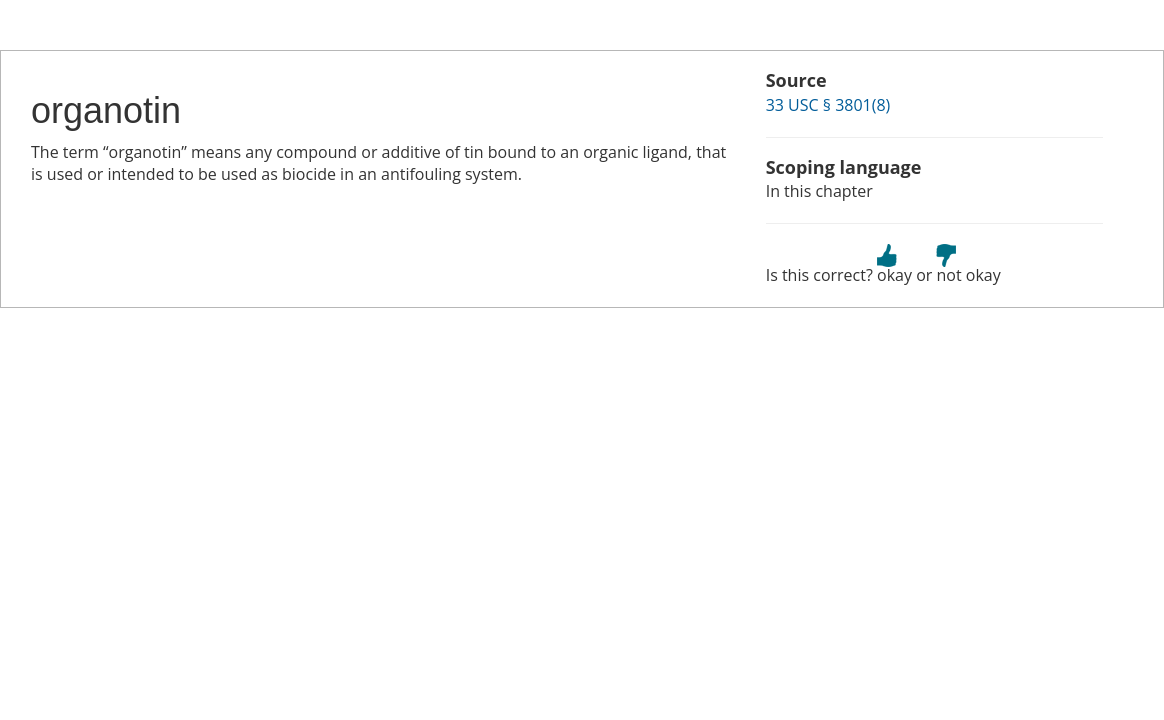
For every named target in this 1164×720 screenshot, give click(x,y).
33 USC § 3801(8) (828, 105)
